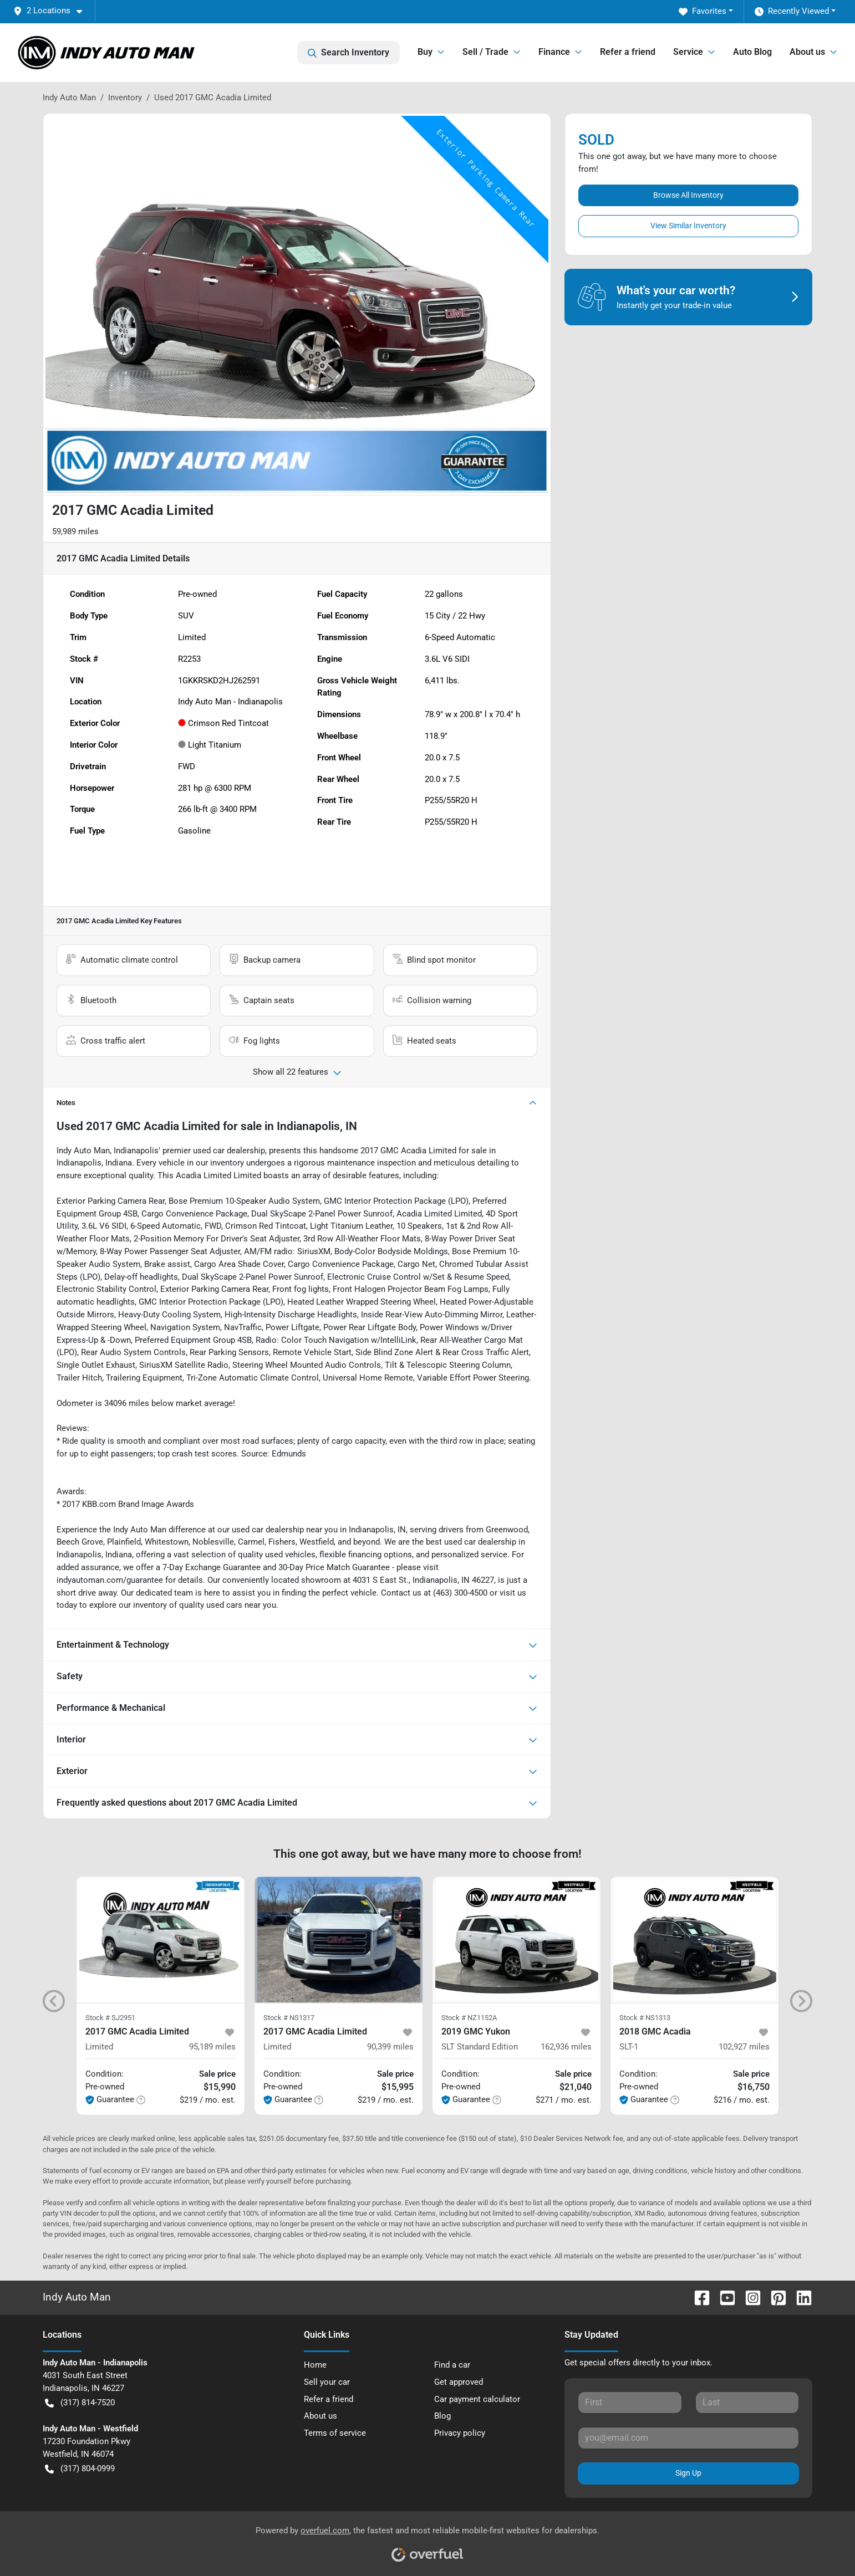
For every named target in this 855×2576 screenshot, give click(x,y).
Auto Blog (752, 52)
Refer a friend (627, 52)
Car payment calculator (477, 2399)
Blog (442, 2416)
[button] (52, 11)
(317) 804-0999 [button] (80, 2468)
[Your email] (688, 2438)
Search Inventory (348, 52)
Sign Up (688, 2472)
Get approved (458, 2382)
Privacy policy (459, 2433)
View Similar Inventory (688, 225)
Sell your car (327, 2382)
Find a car (452, 2365)
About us (320, 2416)
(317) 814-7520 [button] (80, 2402)
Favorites (702, 11)
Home (315, 2365)
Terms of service (335, 2433)
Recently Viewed (792, 11)
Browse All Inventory (688, 195)
